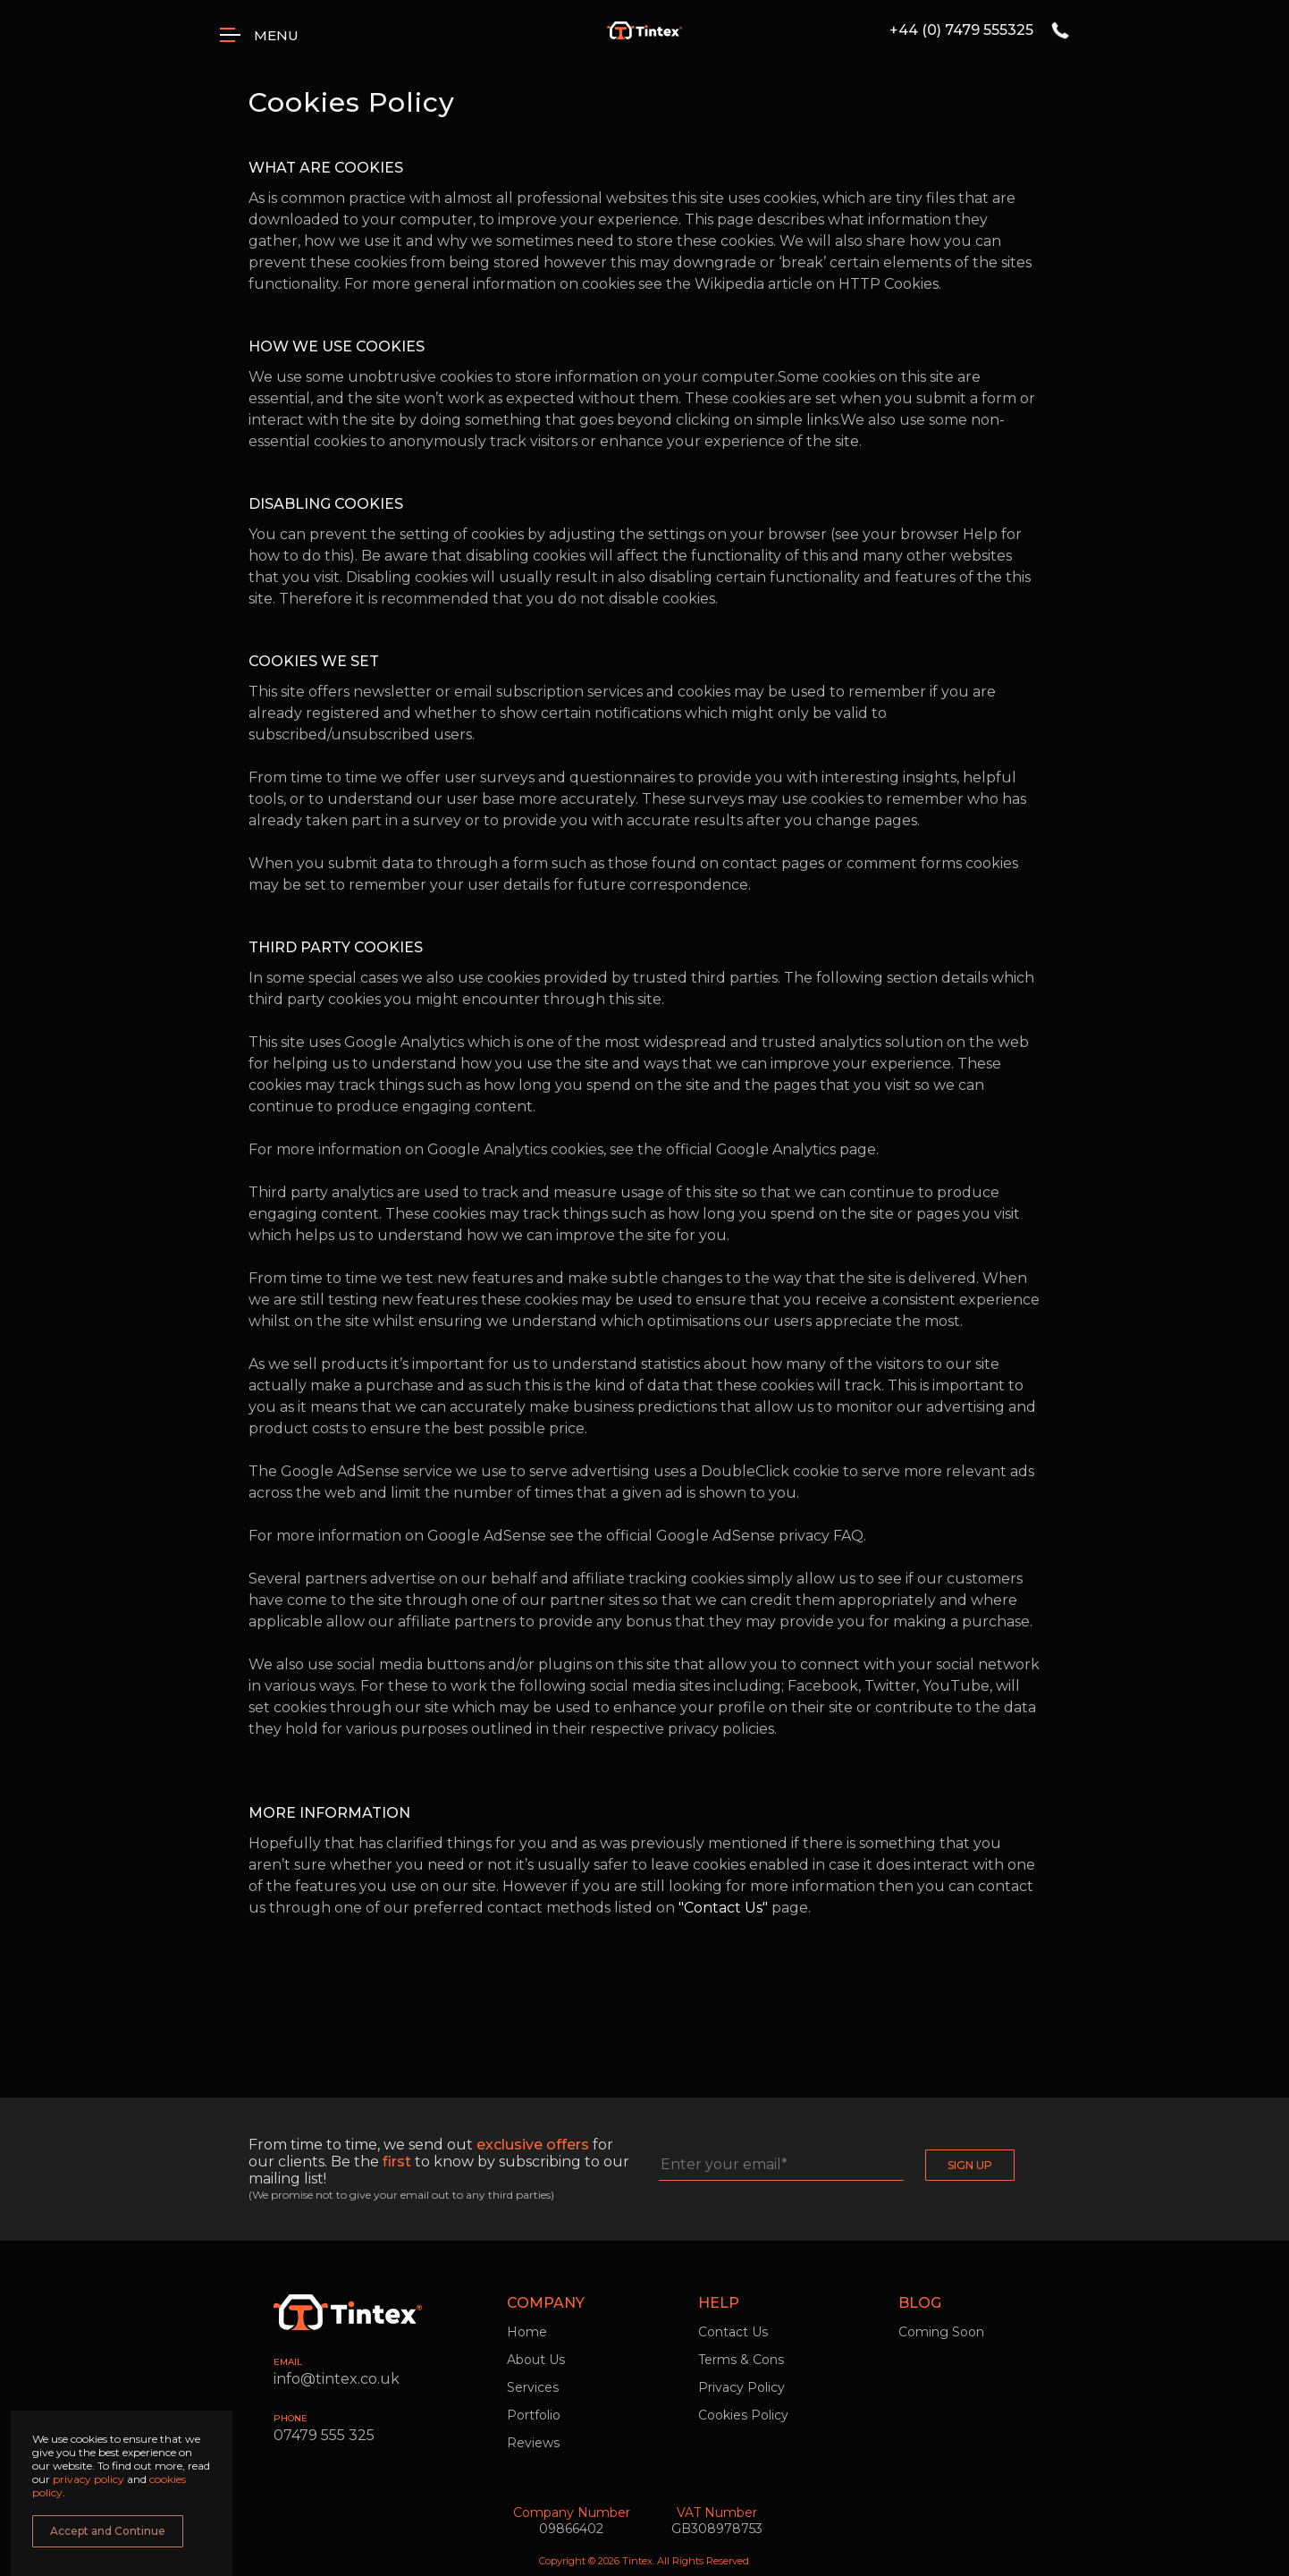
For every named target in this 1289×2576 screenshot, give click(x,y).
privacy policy (90, 2479)
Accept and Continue (107, 2531)
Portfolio (533, 2415)
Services (533, 2387)
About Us (536, 2360)
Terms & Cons (741, 2360)
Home (527, 2332)
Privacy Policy (741, 2387)
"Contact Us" (723, 1907)
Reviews (533, 2443)
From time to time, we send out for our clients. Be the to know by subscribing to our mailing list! (439, 2161)
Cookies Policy (743, 2415)
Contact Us (733, 2332)
